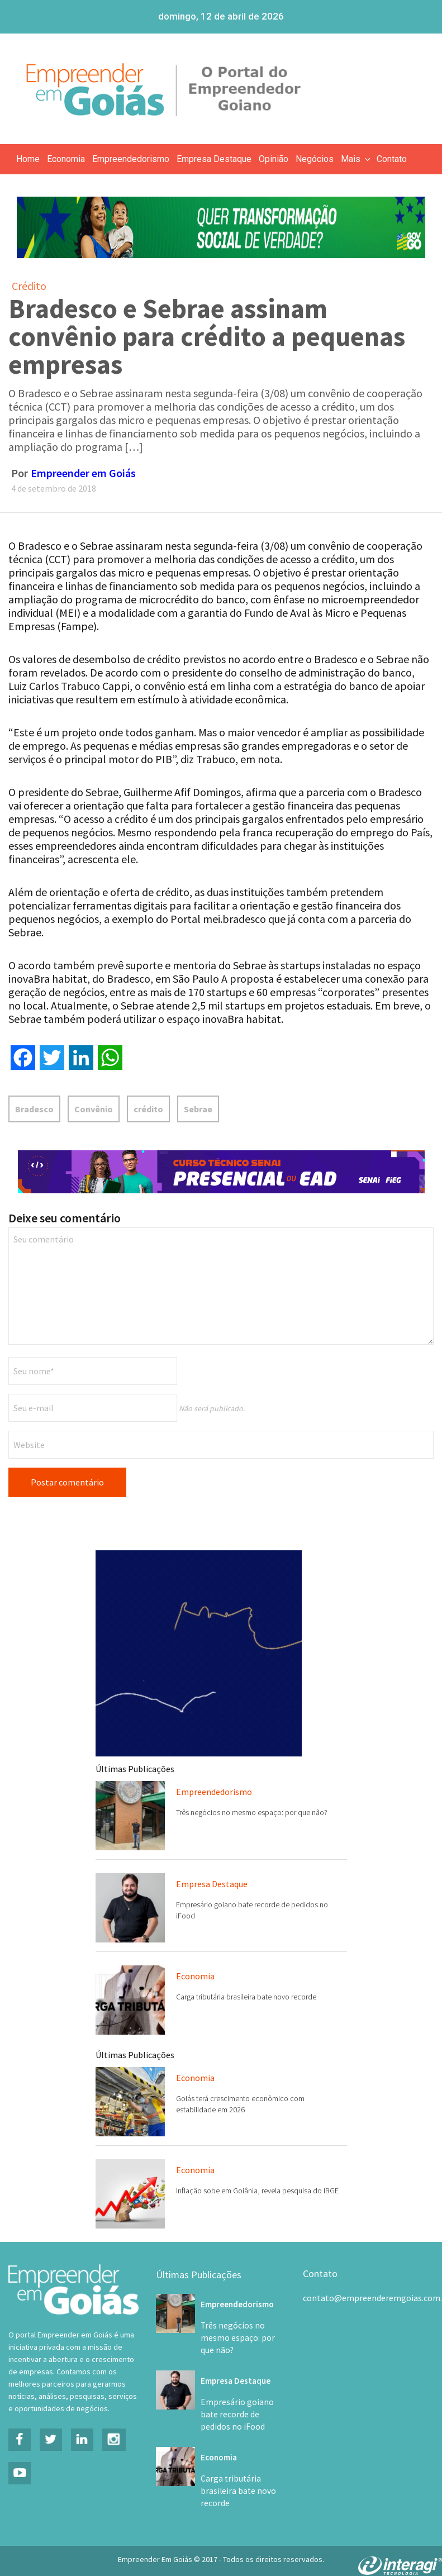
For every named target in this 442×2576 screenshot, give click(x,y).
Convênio (93, 1109)
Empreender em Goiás (83, 473)
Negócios (315, 159)
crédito (148, 1109)
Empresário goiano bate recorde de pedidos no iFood (241, 2402)
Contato (392, 159)
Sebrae (198, 1109)
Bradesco (34, 1109)
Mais (356, 159)
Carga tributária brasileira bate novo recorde (246, 1997)
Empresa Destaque (214, 159)
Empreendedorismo (130, 159)
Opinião (273, 159)
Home (28, 159)
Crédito (29, 286)
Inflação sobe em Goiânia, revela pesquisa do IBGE (257, 2190)
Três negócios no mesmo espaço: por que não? (251, 1812)
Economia (66, 159)
